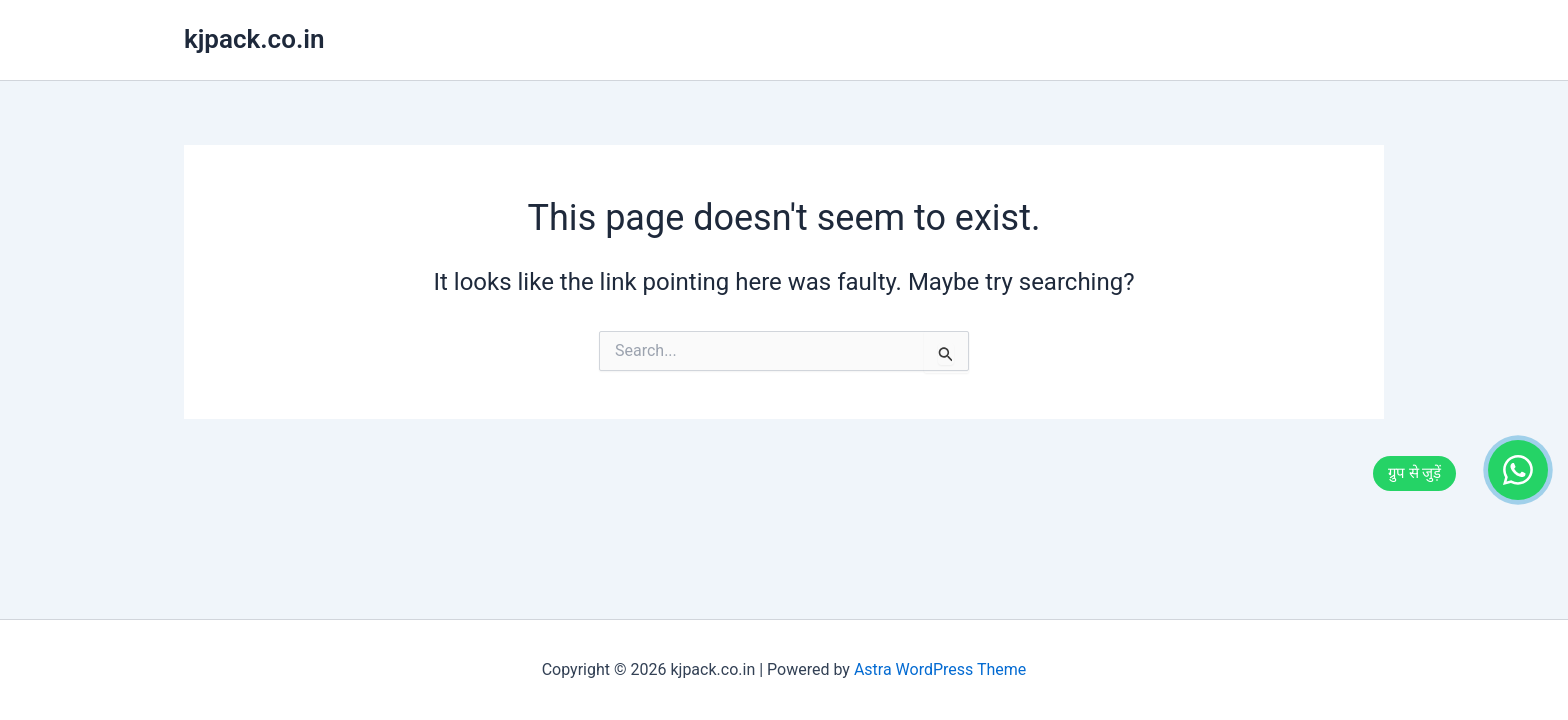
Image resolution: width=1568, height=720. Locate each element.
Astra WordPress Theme (940, 669)
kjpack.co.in (254, 39)
